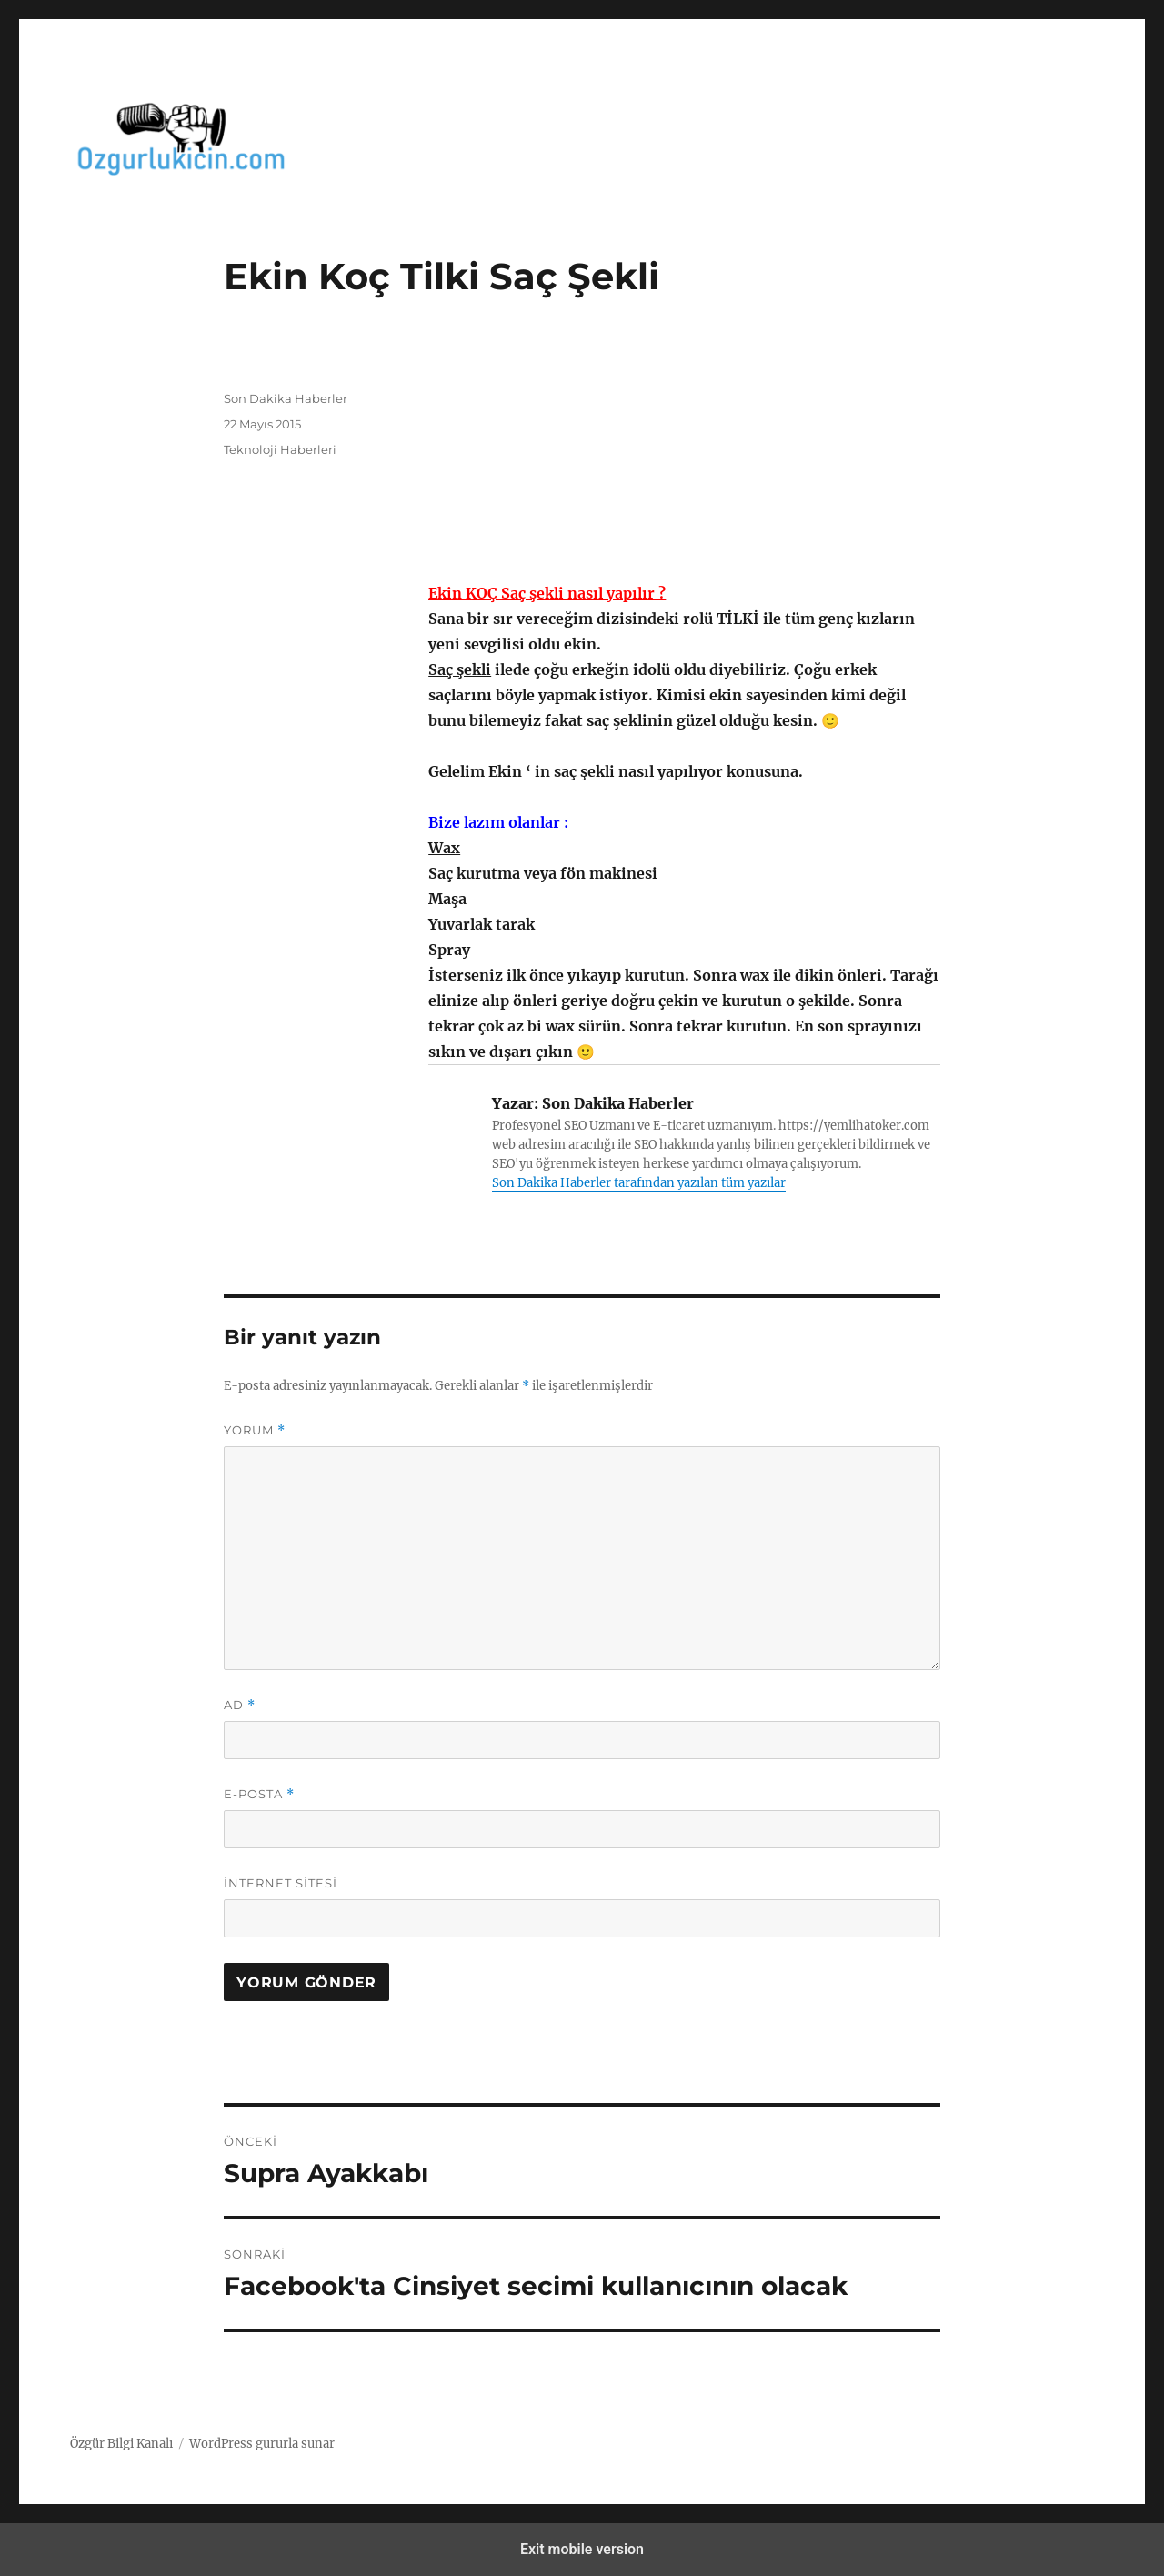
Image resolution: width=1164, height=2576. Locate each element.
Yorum (255, 1430)
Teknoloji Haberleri (280, 449)
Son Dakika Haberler (285, 398)
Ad (240, 1705)
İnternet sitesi (280, 1883)
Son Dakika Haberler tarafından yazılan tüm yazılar (639, 1183)
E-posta (259, 1794)
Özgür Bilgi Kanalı (121, 2443)
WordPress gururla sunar (262, 2443)
